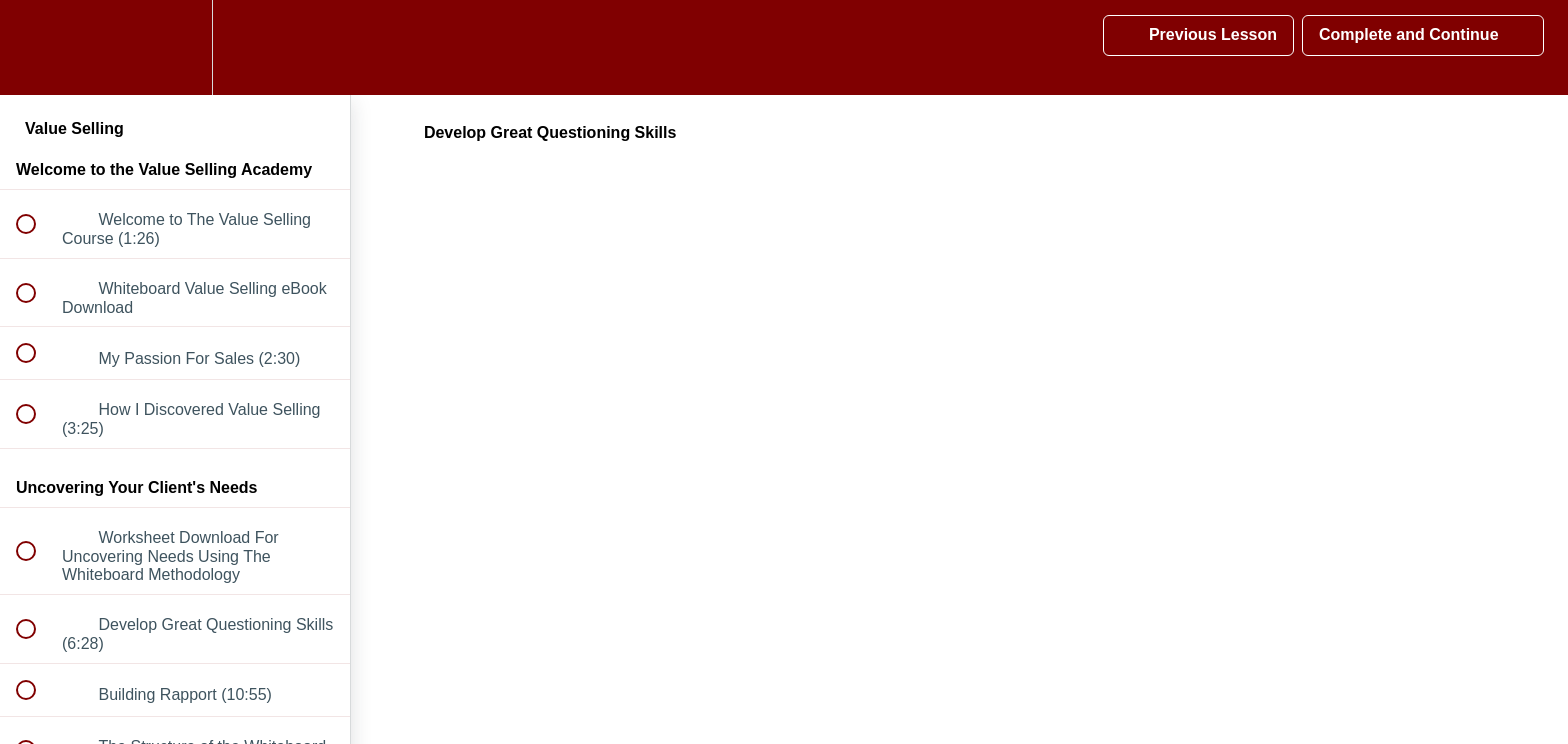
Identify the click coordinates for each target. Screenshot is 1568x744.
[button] (37, 47)
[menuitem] (175, 47)
